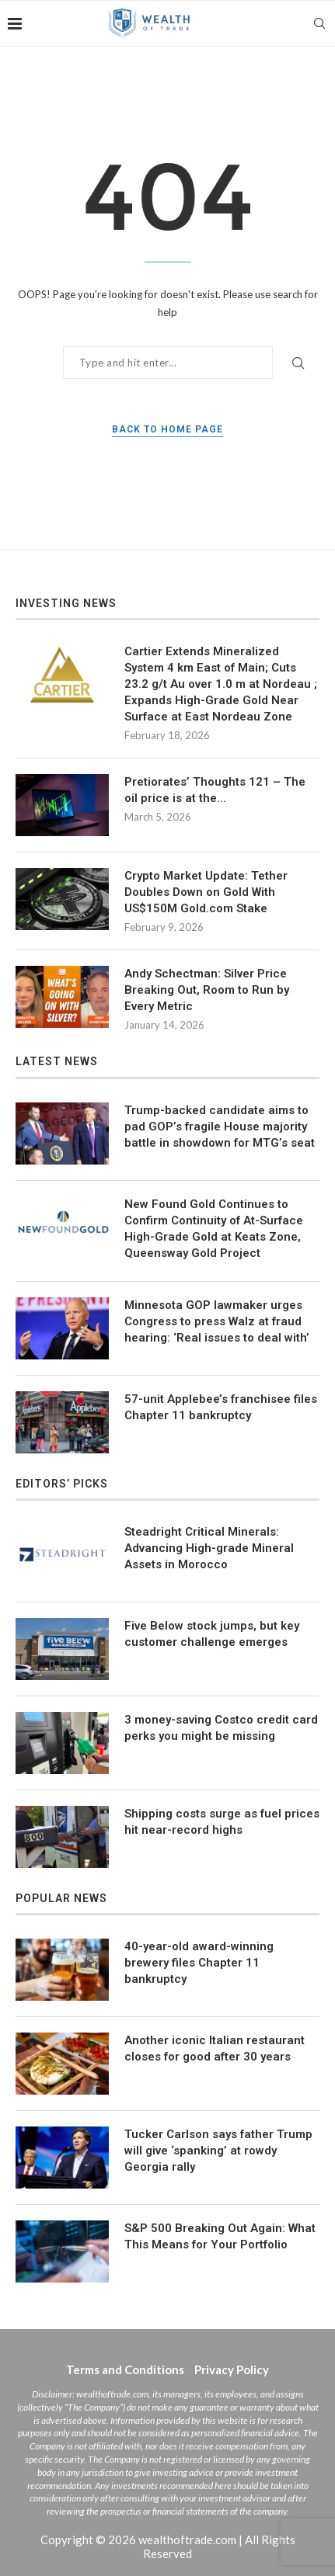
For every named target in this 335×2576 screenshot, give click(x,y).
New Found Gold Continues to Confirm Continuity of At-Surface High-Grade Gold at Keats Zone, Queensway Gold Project (213, 1228)
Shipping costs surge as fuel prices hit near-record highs (221, 1822)
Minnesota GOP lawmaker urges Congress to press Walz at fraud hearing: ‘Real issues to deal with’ (216, 1321)
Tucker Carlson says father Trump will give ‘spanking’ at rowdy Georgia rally (218, 2150)
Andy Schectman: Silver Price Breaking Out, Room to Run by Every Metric (206, 990)
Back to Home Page (167, 429)
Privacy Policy (231, 2369)
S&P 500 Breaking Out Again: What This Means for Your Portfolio (220, 2236)
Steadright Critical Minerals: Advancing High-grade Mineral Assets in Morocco (209, 1548)
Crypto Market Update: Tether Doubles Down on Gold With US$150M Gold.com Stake (206, 892)
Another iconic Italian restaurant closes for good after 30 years (214, 2048)
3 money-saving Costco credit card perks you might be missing (221, 1728)
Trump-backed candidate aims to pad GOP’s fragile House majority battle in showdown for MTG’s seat (219, 1126)
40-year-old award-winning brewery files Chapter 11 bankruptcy (199, 1962)
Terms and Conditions (125, 2369)
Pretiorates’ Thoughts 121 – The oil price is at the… (214, 790)
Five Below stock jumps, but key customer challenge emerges (211, 1634)
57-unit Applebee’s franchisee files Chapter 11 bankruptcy (220, 1407)
